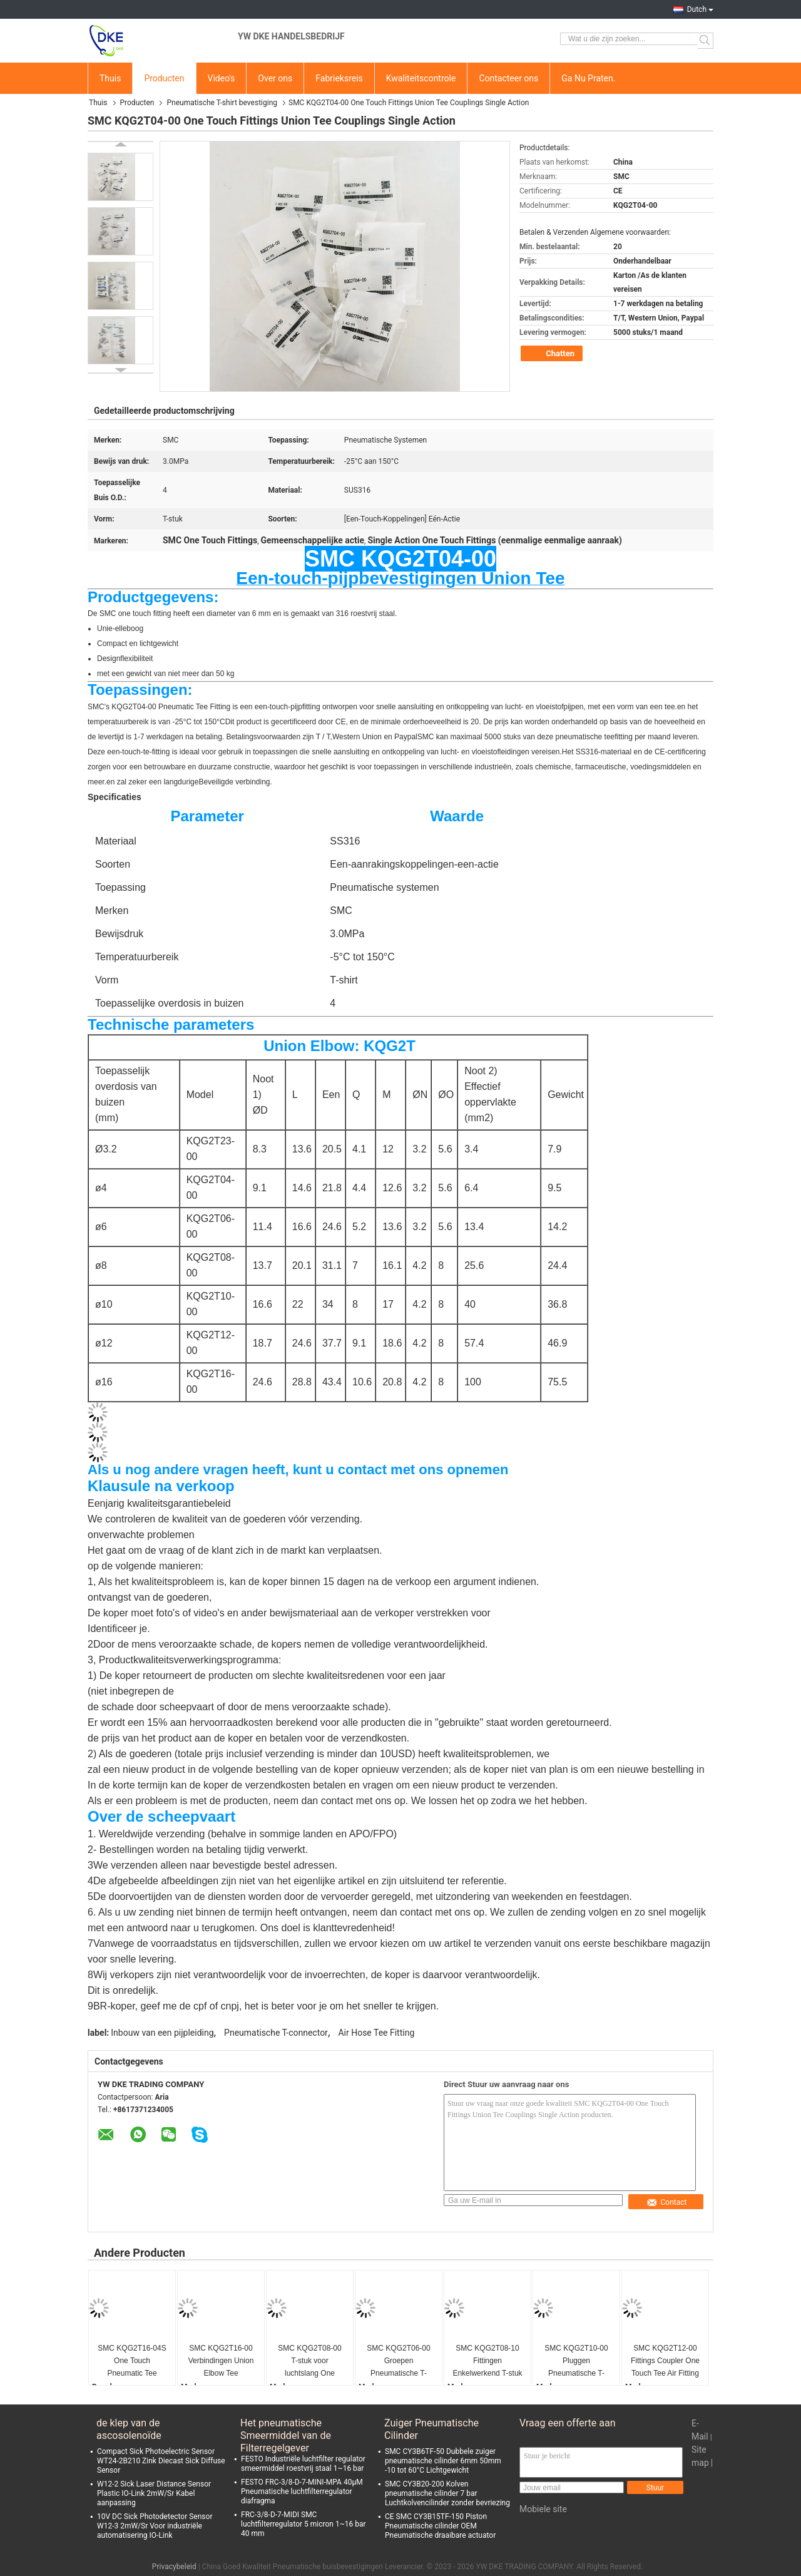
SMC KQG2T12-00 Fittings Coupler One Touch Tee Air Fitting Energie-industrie (665, 2361)
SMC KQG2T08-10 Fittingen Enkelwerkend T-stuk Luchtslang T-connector (487, 2361)
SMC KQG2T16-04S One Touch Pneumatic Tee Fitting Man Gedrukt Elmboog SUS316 (132, 2361)
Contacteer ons (508, 78)
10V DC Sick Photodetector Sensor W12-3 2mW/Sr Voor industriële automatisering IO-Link (154, 2526)
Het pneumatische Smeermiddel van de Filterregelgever (285, 2429)
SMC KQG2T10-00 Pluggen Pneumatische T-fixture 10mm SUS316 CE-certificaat (576, 2361)
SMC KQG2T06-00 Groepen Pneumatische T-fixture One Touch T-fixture (398, 2361)
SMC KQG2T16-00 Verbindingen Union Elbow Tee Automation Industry (221, 2361)
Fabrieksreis (339, 78)
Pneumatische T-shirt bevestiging (221, 102)
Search (705, 41)
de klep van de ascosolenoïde (128, 2429)
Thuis (110, 78)
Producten (164, 78)
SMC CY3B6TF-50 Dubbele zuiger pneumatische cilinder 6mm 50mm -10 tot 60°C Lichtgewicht (443, 2461)
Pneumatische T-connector (276, 2033)
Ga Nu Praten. (588, 78)
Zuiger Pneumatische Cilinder (431, 2429)
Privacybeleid (174, 2566)
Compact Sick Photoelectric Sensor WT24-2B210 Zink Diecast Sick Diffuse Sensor (161, 2461)
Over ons (275, 78)
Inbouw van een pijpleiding (162, 2033)
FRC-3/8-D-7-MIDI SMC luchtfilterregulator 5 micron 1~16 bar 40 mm (303, 2524)
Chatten (552, 353)
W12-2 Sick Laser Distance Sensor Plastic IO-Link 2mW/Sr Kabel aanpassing (154, 2493)
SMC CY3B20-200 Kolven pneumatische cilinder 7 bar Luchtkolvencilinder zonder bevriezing (447, 2493)
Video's (221, 78)
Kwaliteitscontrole (421, 78)
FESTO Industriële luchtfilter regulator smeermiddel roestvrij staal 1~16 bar (303, 2464)
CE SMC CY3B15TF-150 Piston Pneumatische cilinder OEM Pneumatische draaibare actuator (440, 2526)
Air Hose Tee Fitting (376, 2033)
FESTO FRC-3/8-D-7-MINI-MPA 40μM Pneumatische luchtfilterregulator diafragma (302, 2491)
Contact (666, 2202)
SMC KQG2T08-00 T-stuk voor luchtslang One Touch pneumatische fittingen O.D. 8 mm (309, 2361)
